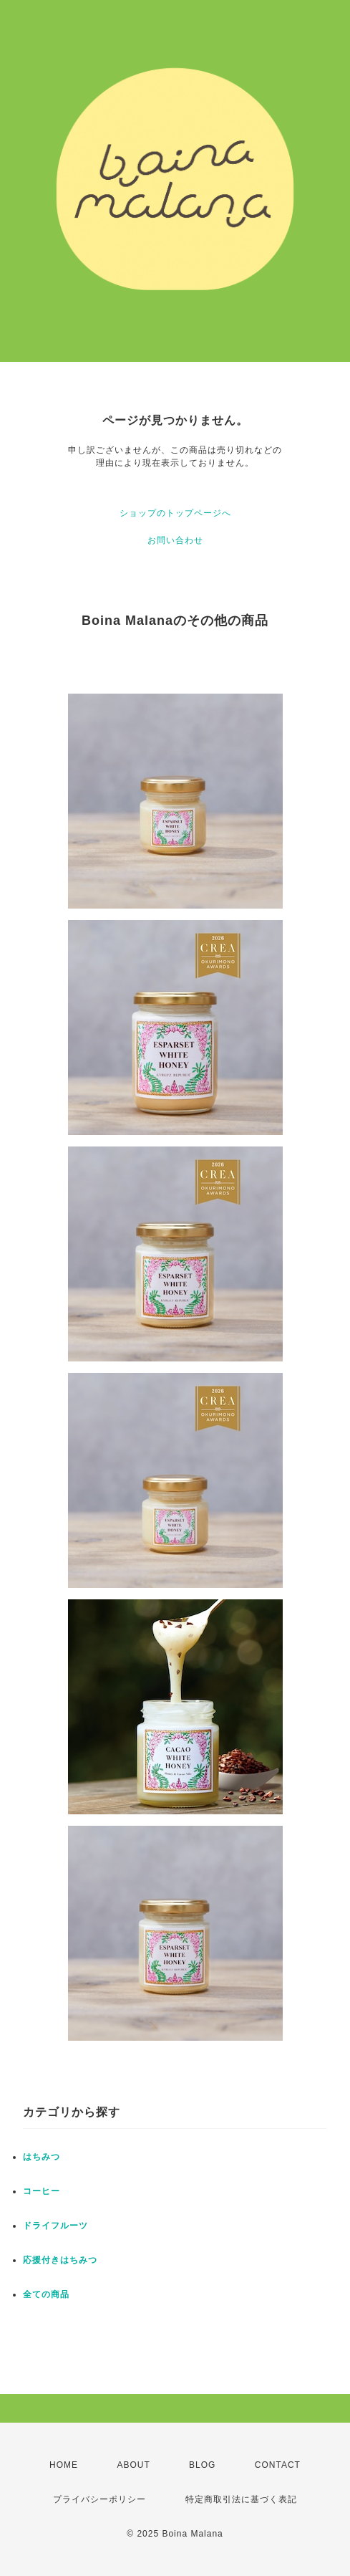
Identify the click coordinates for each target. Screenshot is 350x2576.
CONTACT (278, 2465)
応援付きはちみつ (60, 2260)
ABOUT (133, 2465)
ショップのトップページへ (175, 513)
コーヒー (41, 2191)
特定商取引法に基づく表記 (241, 2499)
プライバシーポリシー (99, 2499)
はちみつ (41, 2157)
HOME (63, 2465)
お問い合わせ (175, 540)
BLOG (202, 2465)
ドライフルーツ (55, 2226)
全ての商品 (46, 2294)
